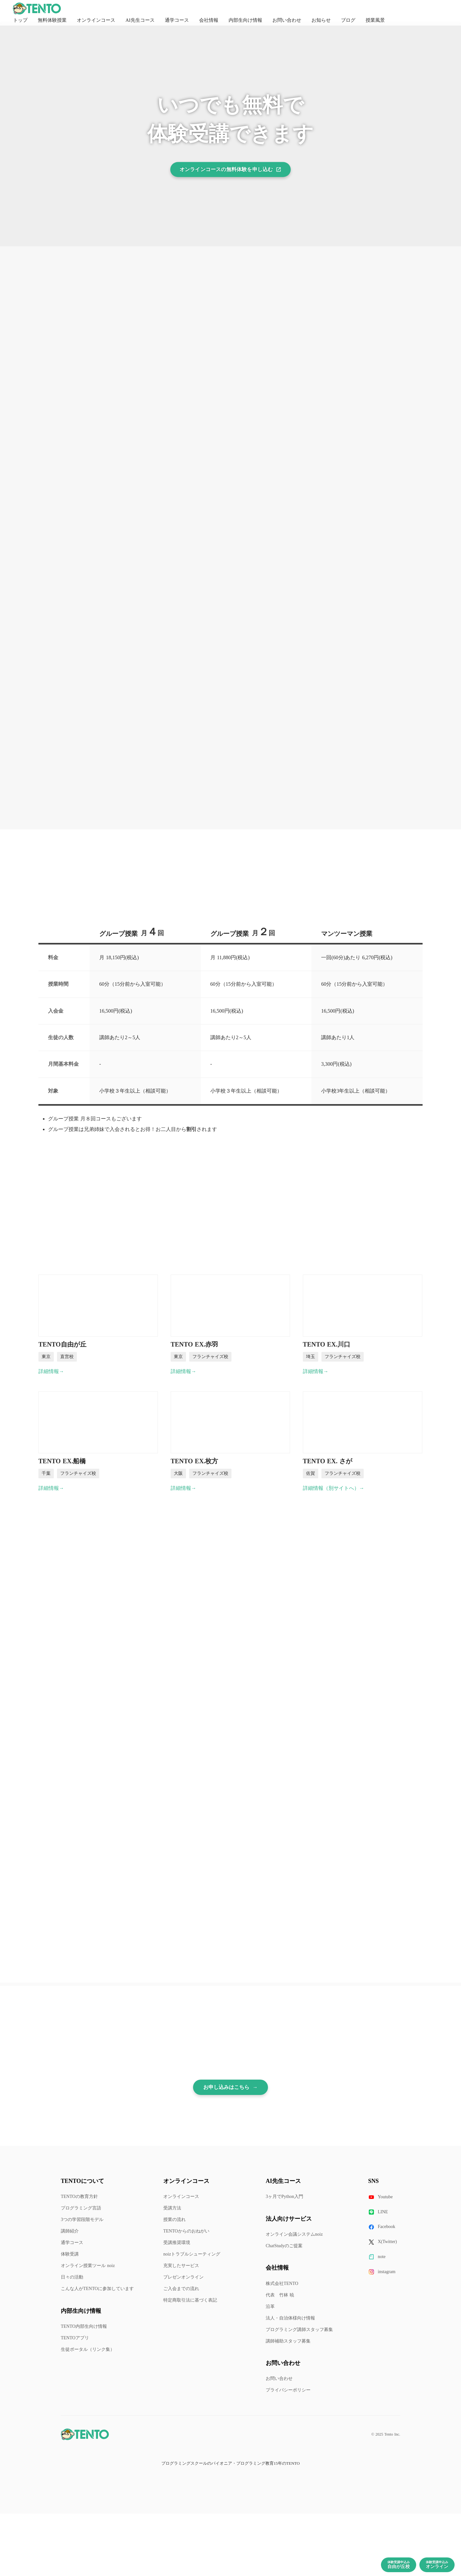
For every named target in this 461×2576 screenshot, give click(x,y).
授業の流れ (174, 2219)
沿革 (270, 2306)
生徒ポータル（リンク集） (88, 2349)
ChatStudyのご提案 (284, 2245)
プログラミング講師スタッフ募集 (299, 2329)
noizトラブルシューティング (191, 2254)
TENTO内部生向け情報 (84, 2326)
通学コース (72, 2242)
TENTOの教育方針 (79, 2196)
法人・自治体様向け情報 (290, 2318)
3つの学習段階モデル (82, 2219)
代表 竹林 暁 (280, 2295)
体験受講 (70, 2254)
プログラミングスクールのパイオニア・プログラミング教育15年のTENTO (230, 2463)
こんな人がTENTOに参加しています (97, 2288)
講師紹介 (70, 2231)
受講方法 (172, 2208)
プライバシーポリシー (288, 2390)
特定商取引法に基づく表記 (190, 2300)
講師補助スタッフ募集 (288, 2341)
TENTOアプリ (75, 2337)
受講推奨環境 (176, 2242)
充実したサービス (181, 2265)
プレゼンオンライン (183, 2277)
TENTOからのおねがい (186, 2231)
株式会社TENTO (282, 2283)
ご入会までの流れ (181, 2288)
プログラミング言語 (81, 2208)
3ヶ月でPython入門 (284, 2196)
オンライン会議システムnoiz (294, 2234)
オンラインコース (181, 2196)
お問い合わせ (279, 2378)
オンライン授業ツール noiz (88, 2265)
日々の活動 (72, 2277)
